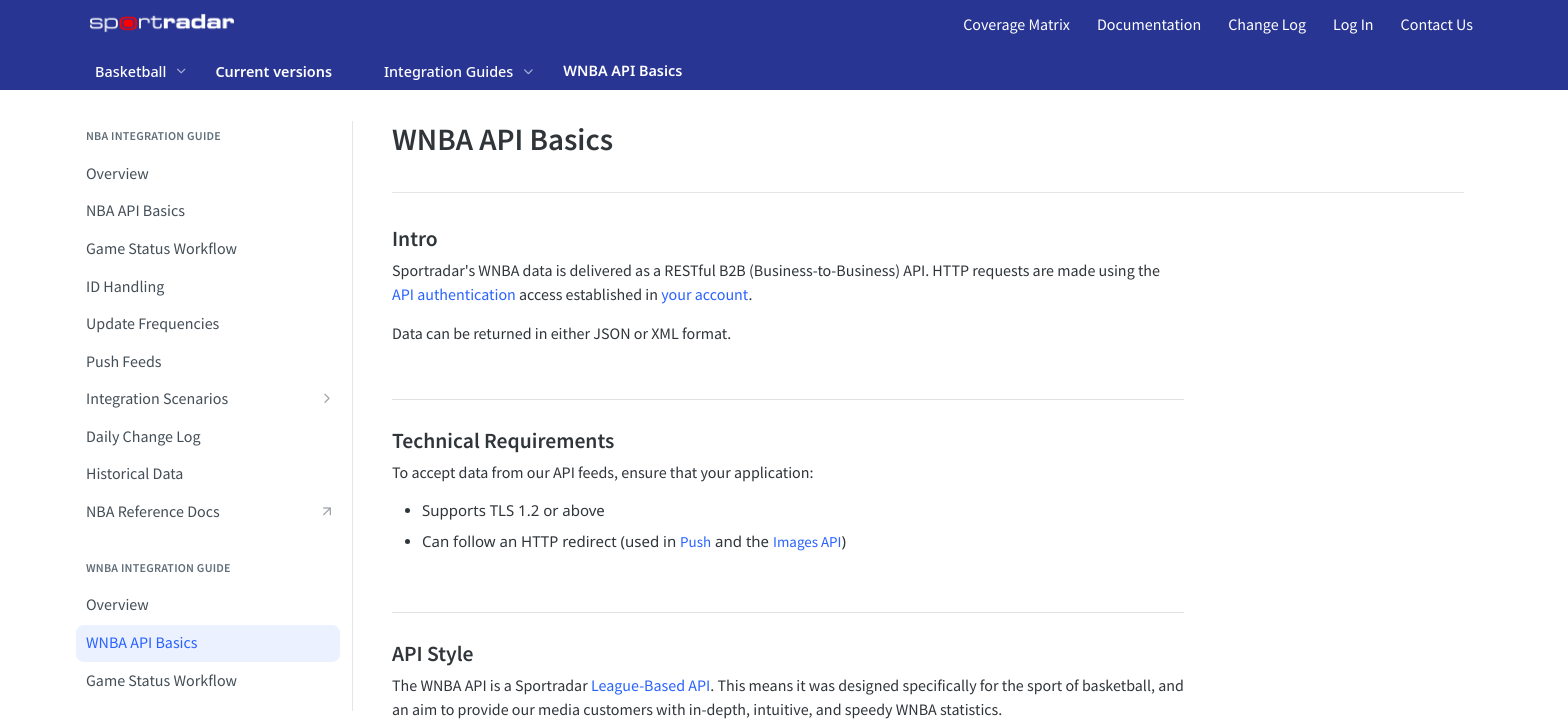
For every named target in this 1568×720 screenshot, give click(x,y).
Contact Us (1437, 25)
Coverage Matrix (1016, 25)
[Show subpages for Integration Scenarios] (327, 398)
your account (704, 295)
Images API (807, 542)
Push (695, 542)
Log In (1353, 25)
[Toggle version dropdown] (286, 71)
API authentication (454, 295)
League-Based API (650, 686)
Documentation (1149, 25)
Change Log (1267, 25)
